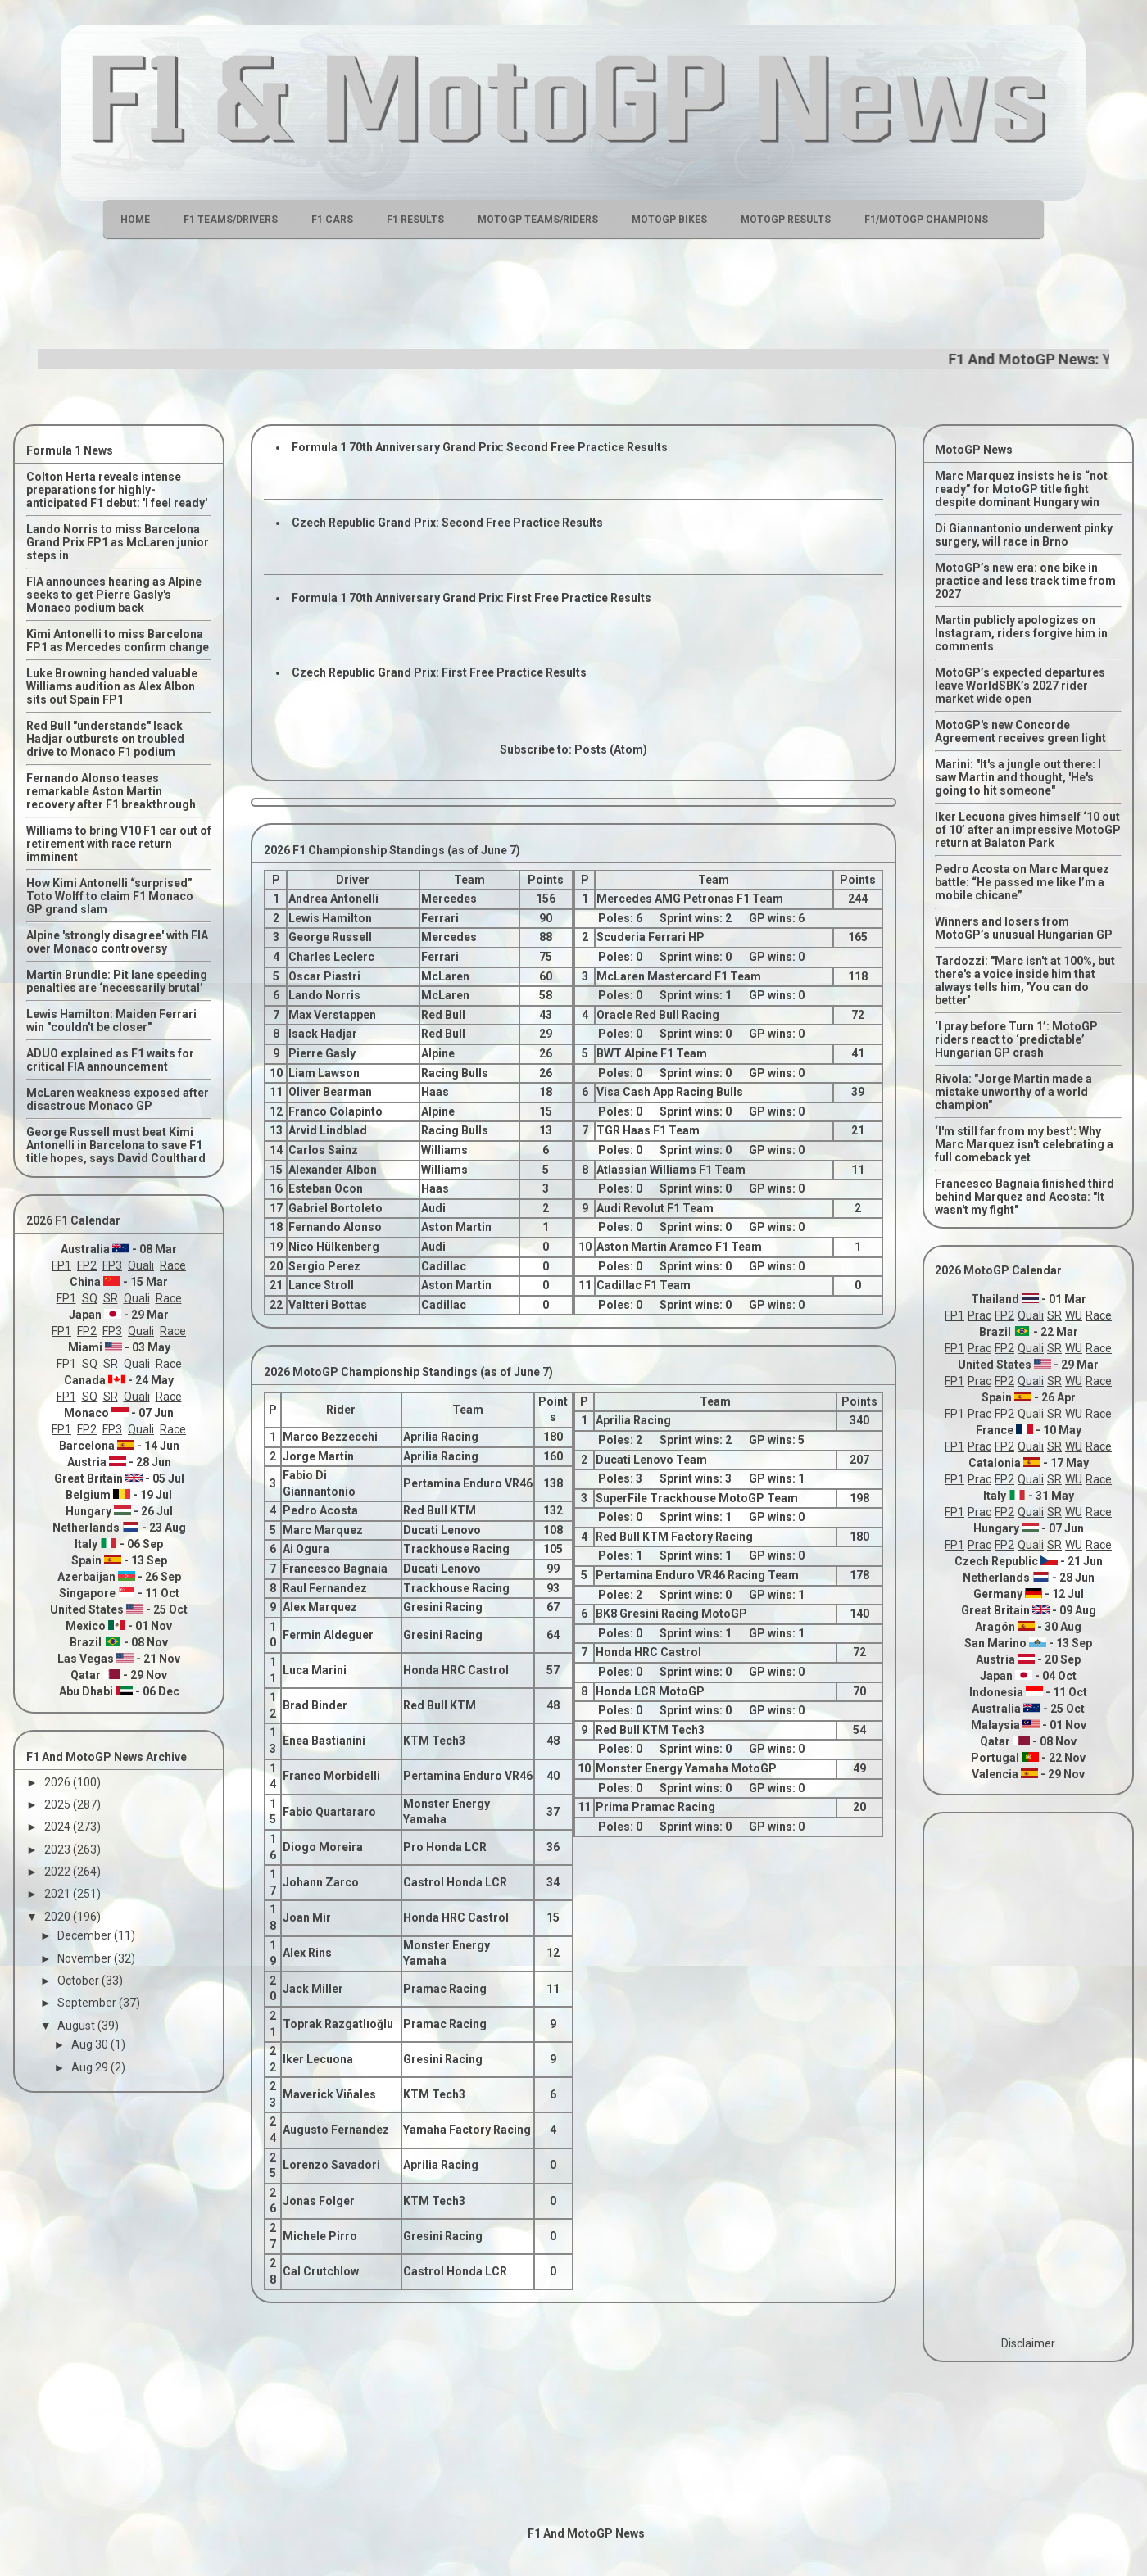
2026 (58, 1782)
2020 (58, 1916)
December (85, 1935)
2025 (58, 1804)
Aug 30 (91, 2044)
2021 (58, 1893)
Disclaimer (1028, 2343)
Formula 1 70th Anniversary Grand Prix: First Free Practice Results (471, 597)
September (88, 2002)
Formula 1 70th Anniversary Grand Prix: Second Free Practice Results (480, 447)
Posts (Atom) (610, 749)
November (85, 1958)
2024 (58, 1826)
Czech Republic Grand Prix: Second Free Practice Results (447, 522)
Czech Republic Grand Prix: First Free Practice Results (439, 672)
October (79, 1980)
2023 (58, 1849)
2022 (58, 1871)
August (77, 2025)
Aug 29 (91, 2067)
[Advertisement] (573, 291)
